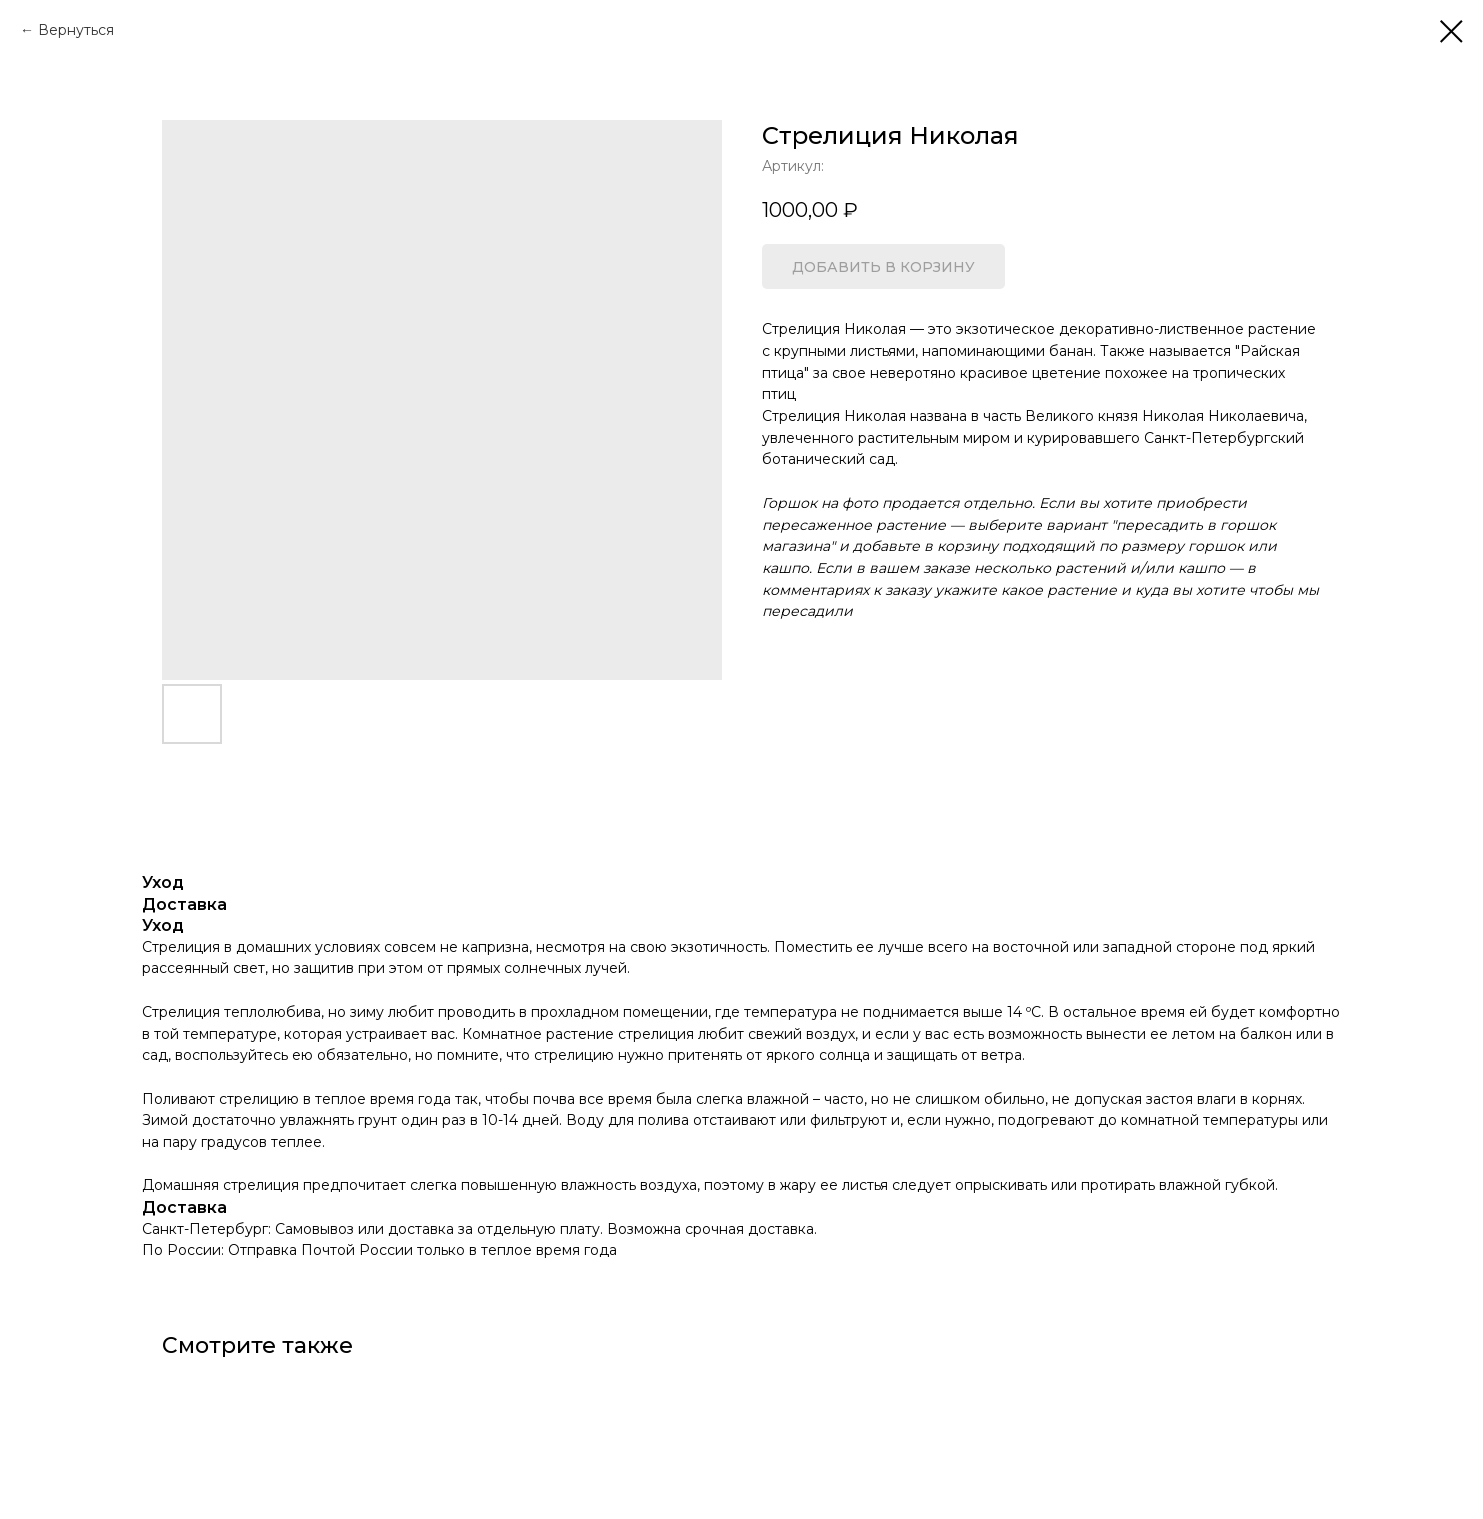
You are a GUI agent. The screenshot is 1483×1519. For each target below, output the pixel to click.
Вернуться (76, 30)
